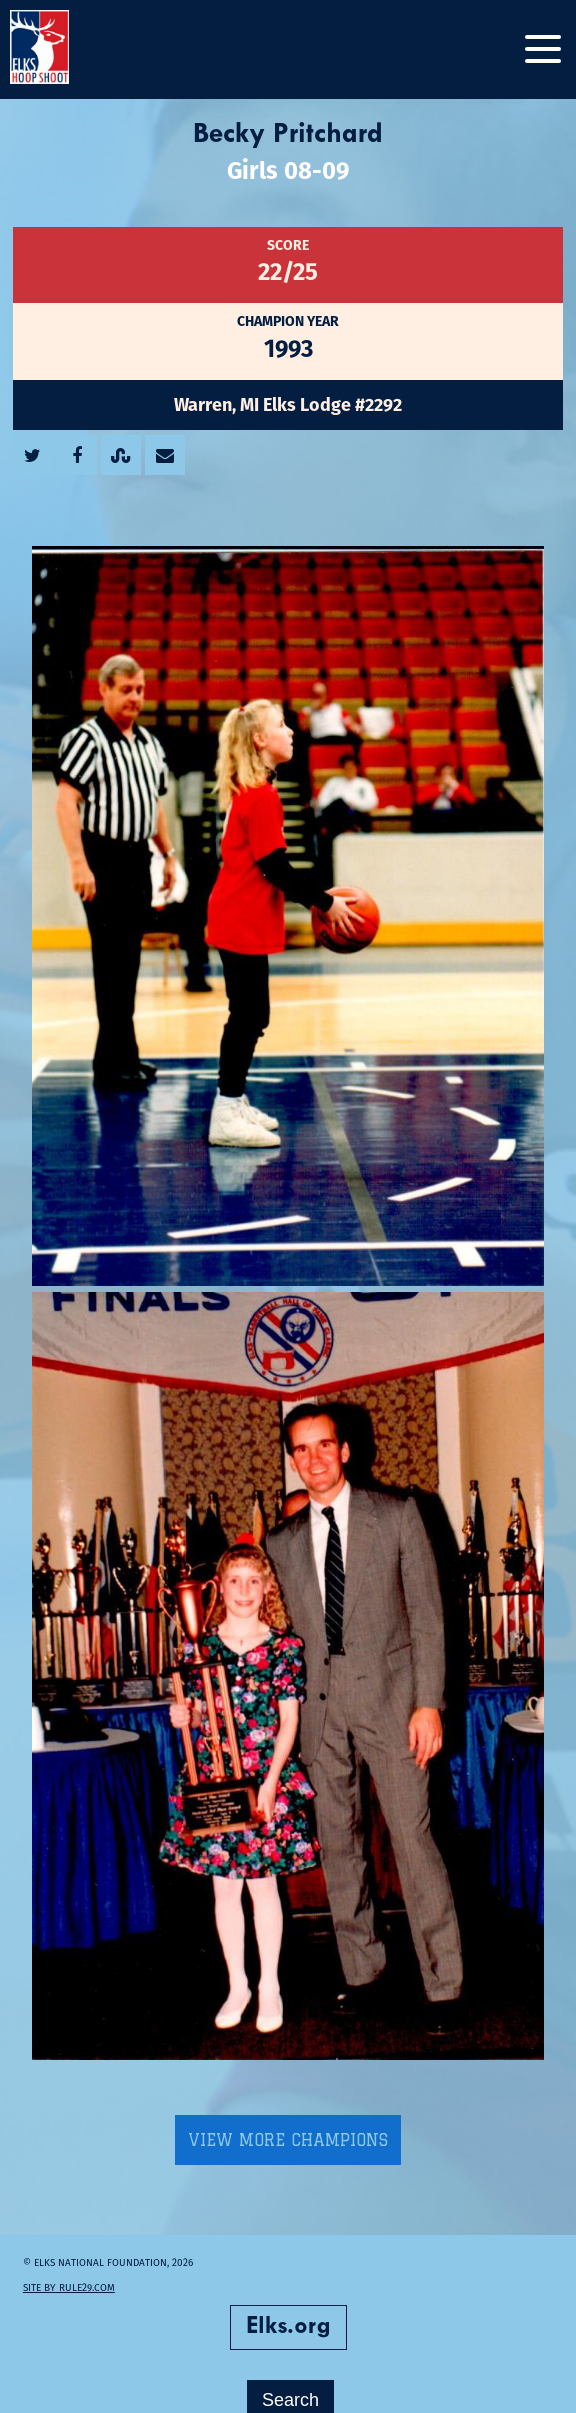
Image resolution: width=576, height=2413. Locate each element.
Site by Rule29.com (75, 2269)
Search (290, 2382)
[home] (60, 49)
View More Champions (288, 2122)
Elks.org (288, 2309)
